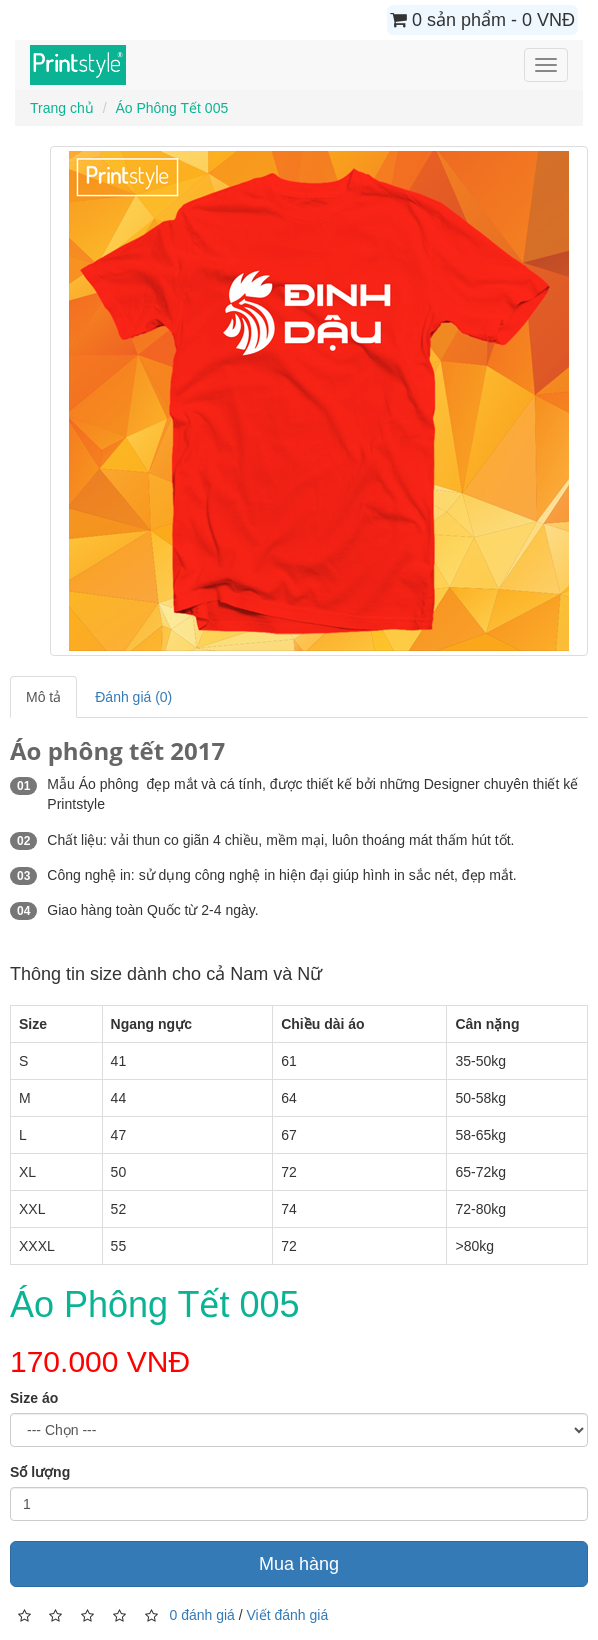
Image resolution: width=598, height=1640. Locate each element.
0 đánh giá (201, 1614)
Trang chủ (62, 108)
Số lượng (40, 1472)
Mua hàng (299, 1564)
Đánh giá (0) (133, 697)
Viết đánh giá (288, 1614)
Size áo (34, 1398)
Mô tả (43, 697)
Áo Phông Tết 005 (171, 108)
